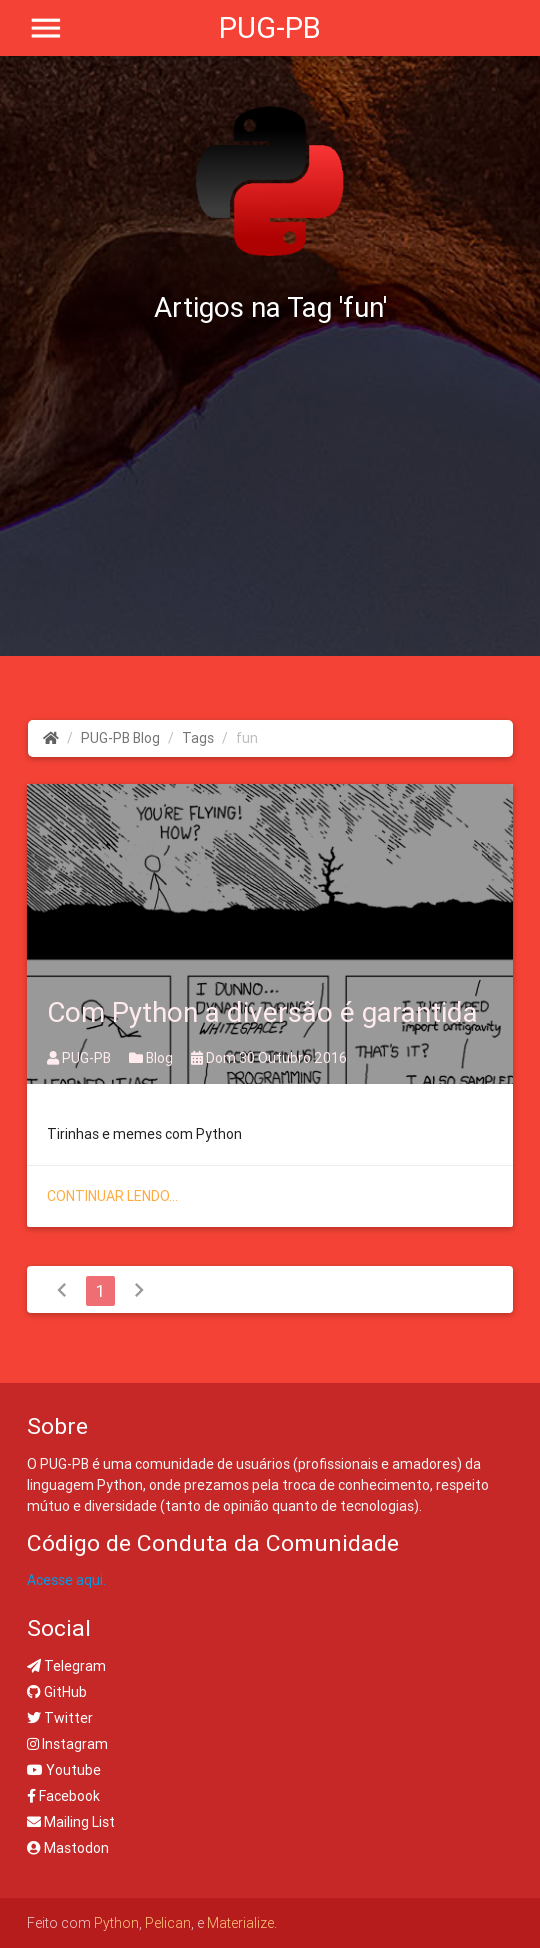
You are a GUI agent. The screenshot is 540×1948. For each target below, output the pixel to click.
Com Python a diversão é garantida (262, 1012)
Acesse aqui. (66, 1580)
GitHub (57, 1692)
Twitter (60, 1718)
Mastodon (68, 1848)
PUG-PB (270, 28)
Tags (198, 738)
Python (116, 1923)
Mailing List (71, 1822)
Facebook (63, 1796)
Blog (152, 1058)
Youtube (64, 1770)
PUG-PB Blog (120, 738)
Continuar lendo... (112, 1196)
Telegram (66, 1666)
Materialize (240, 1923)
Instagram (67, 1744)
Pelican (168, 1923)
